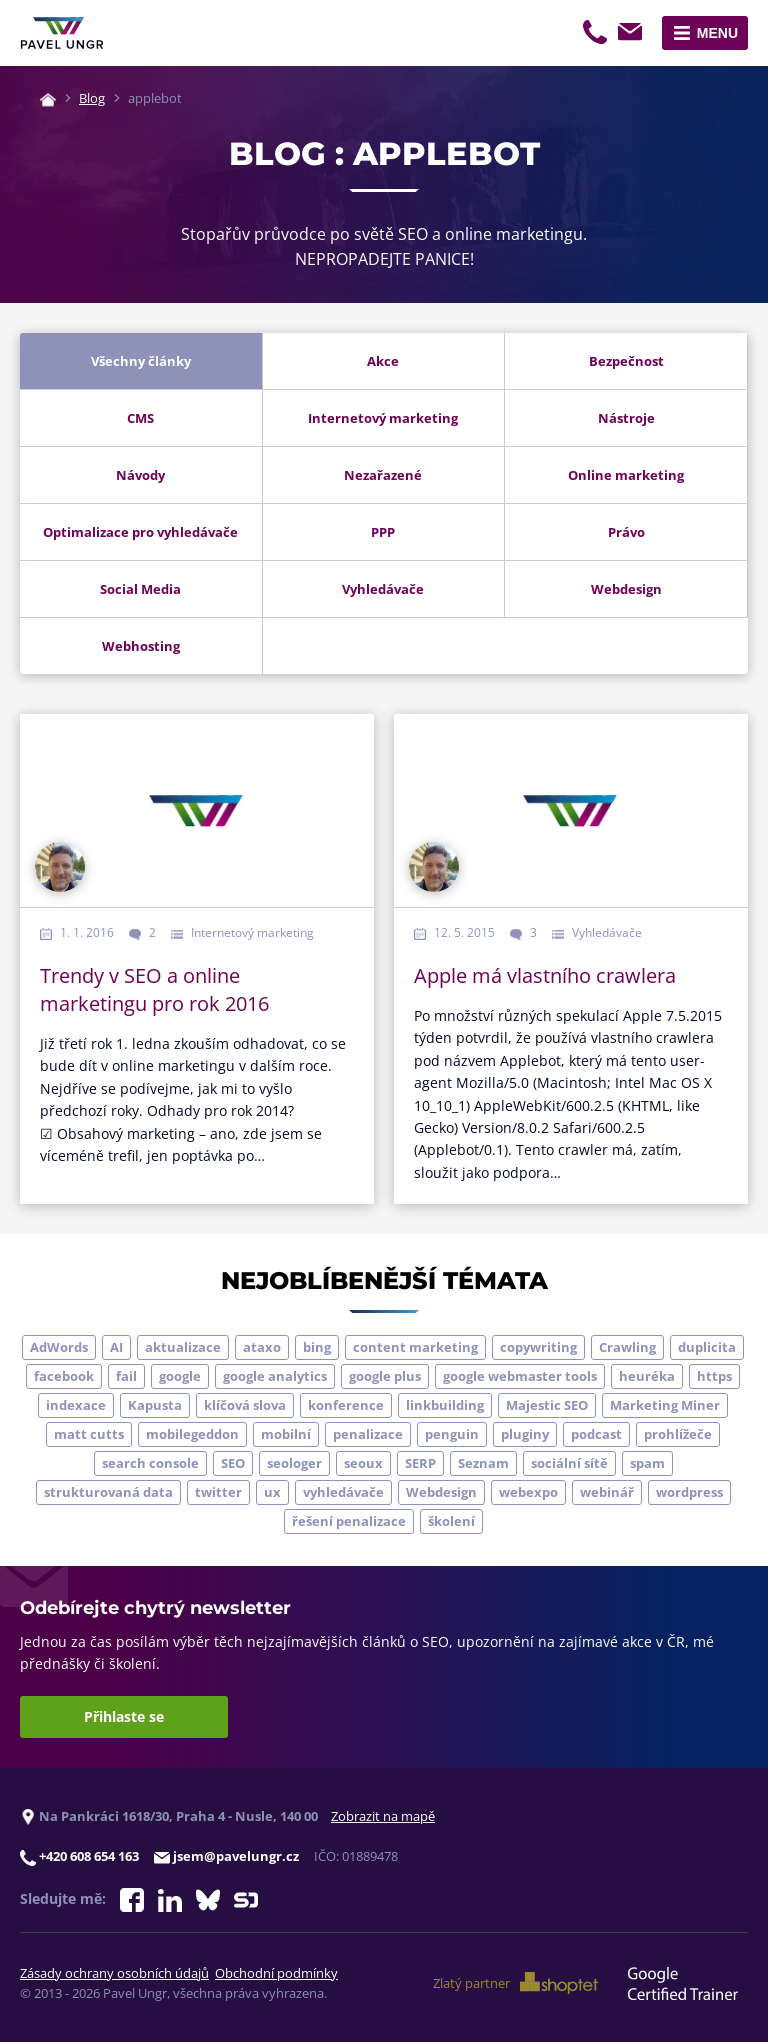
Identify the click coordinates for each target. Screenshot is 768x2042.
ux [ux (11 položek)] (272, 1492)
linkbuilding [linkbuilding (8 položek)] (445, 1405)
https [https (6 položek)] (714, 1376)
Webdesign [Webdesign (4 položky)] (441, 1492)
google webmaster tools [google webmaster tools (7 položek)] (520, 1376)
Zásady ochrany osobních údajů (114, 1973)
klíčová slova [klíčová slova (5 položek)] (245, 1405)
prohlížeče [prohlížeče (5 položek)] (678, 1434)
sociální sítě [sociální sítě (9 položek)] (569, 1463)
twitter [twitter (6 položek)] (218, 1492)
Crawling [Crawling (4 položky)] (627, 1347)
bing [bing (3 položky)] (317, 1347)
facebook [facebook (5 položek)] (64, 1376)
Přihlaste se (124, 1716)
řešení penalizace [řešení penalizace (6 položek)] (349, 1521)
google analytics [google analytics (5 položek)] (275, 1376)
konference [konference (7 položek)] (346, 1405)
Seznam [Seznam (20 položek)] (483, 1463)
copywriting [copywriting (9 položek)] (538, 1347)
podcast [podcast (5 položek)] (596, 1434)
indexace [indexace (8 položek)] (76, 1405)
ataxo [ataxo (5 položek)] (262, 1347)
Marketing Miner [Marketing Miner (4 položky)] (665, 1405)
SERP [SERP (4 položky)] (420, 1463)
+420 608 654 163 (597, 35)
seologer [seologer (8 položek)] (294, 1463)
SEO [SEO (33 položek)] (233, 1463)
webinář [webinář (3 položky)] (607, 1492)
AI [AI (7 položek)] (116, 1347)
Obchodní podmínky (276, 1973)
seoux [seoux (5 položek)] (363, 1463)
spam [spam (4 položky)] (647, 1463)
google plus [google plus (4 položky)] (385, 1376)
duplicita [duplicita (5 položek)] (707, 1347)
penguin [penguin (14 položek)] (452, 1434)
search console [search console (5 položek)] (150, 1463)
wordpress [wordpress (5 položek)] (689, 1492)
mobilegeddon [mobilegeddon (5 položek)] (192, 1434)
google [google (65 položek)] (180, 1376)
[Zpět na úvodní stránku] (62, 33)
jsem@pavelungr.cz (633, 35)
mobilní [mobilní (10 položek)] (286, 1434)
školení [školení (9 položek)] (451, 1521)
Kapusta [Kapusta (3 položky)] (155, 1405)
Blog (92, 98)
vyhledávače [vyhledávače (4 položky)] (343, 1492)
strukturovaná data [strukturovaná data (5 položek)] (108, 1492)
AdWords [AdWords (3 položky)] (59, 1347)
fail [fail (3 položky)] (126, 1376)
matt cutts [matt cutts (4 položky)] (89, 1434)
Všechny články (141, 361)
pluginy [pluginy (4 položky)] (525, 1434)
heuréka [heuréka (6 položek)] (647, 1376)
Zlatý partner (515, 1983)
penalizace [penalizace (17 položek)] (368, 1434)
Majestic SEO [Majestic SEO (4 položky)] (547, 1405)
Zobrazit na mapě (383, 1816)
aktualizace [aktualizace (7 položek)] (183, 1347)
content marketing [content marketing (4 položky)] (415, 1347)
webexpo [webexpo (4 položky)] (528, 1492)
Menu (717, 33)
